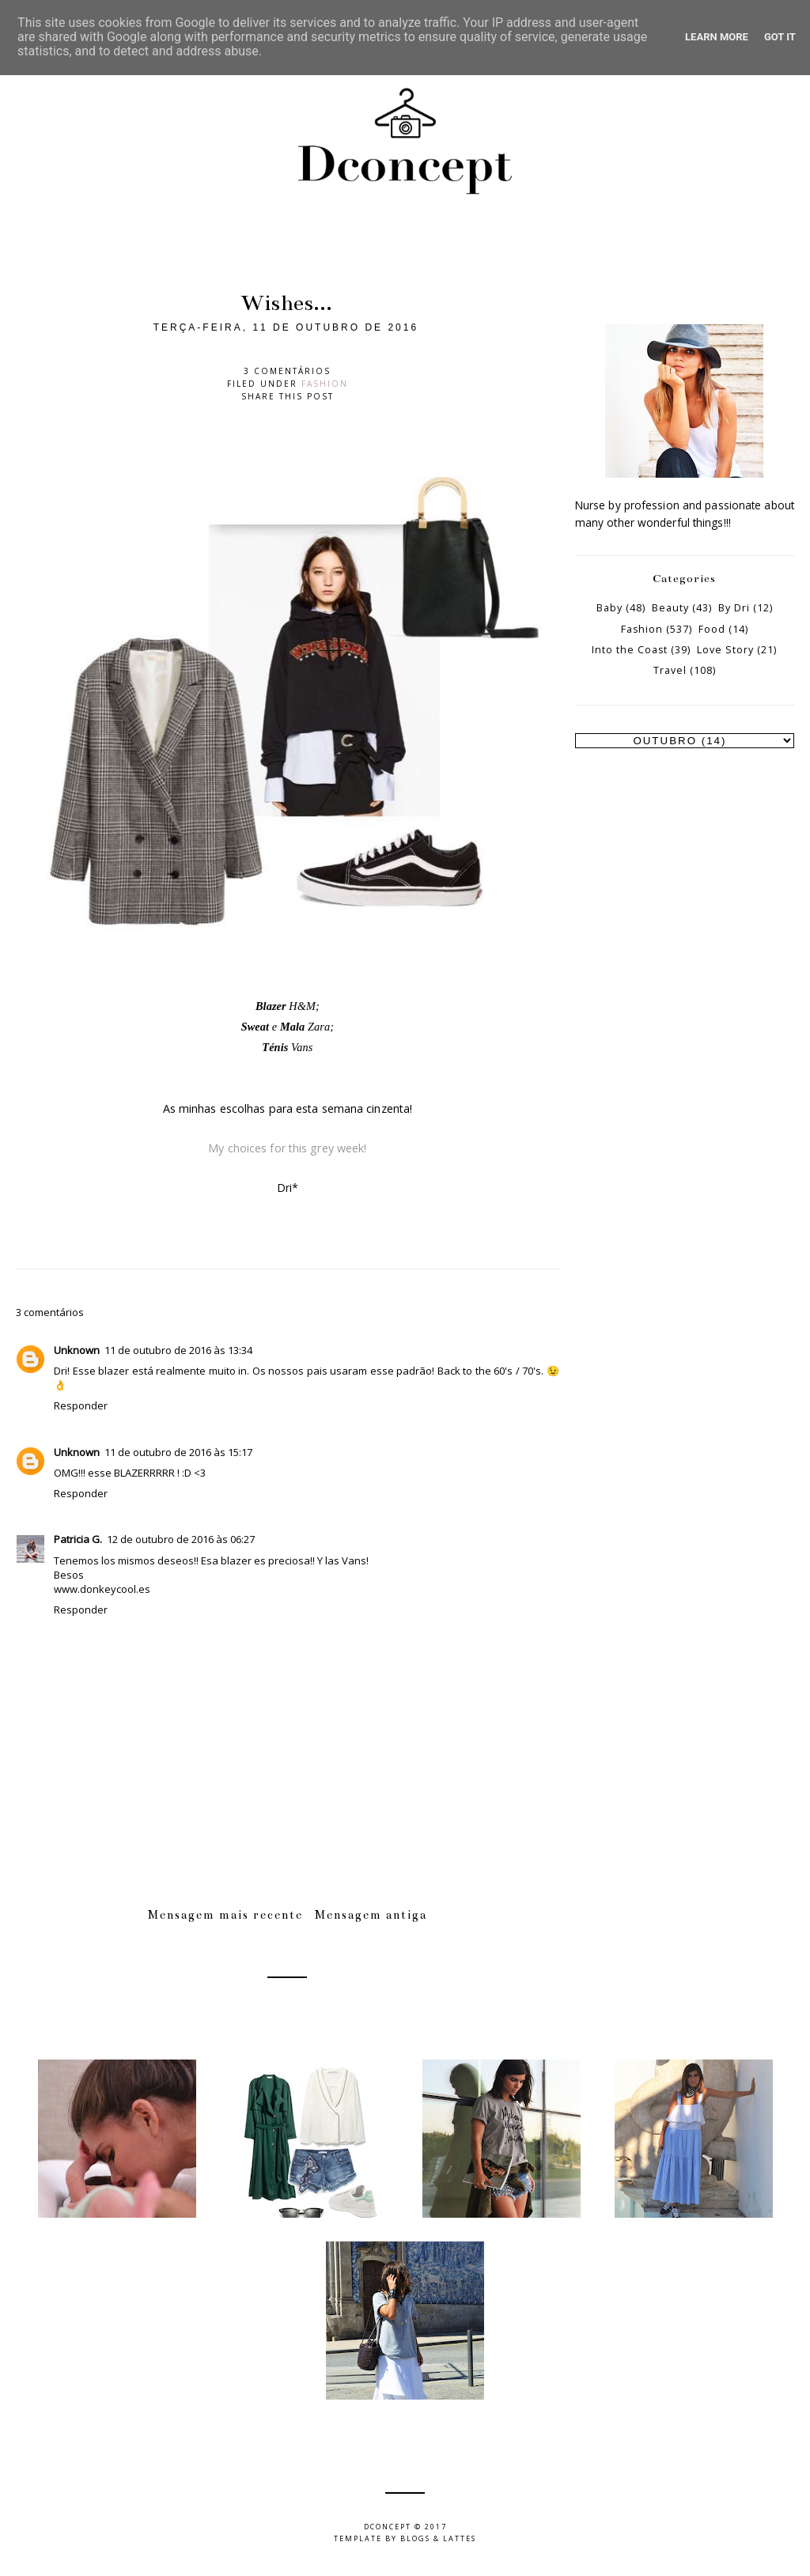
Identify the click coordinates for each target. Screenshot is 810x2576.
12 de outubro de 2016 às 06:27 (181, 1539)
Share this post (287, 396)
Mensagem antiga (371, 1915)
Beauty (670, 608)
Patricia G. (78, 1539)
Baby (609, 608)
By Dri (734, 608)
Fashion (324, 383)
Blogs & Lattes (438, 2538)
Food (711, 629)
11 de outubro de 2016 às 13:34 (178, 1350)
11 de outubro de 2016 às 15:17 (178, 1452)
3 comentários (287, 370)
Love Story (725, 649)
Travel (670, 670)
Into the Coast (630, 649)
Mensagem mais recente (225, 1915)
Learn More (716, 37)
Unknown (77, 1350)
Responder (81, 1405)
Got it (780, 37)
